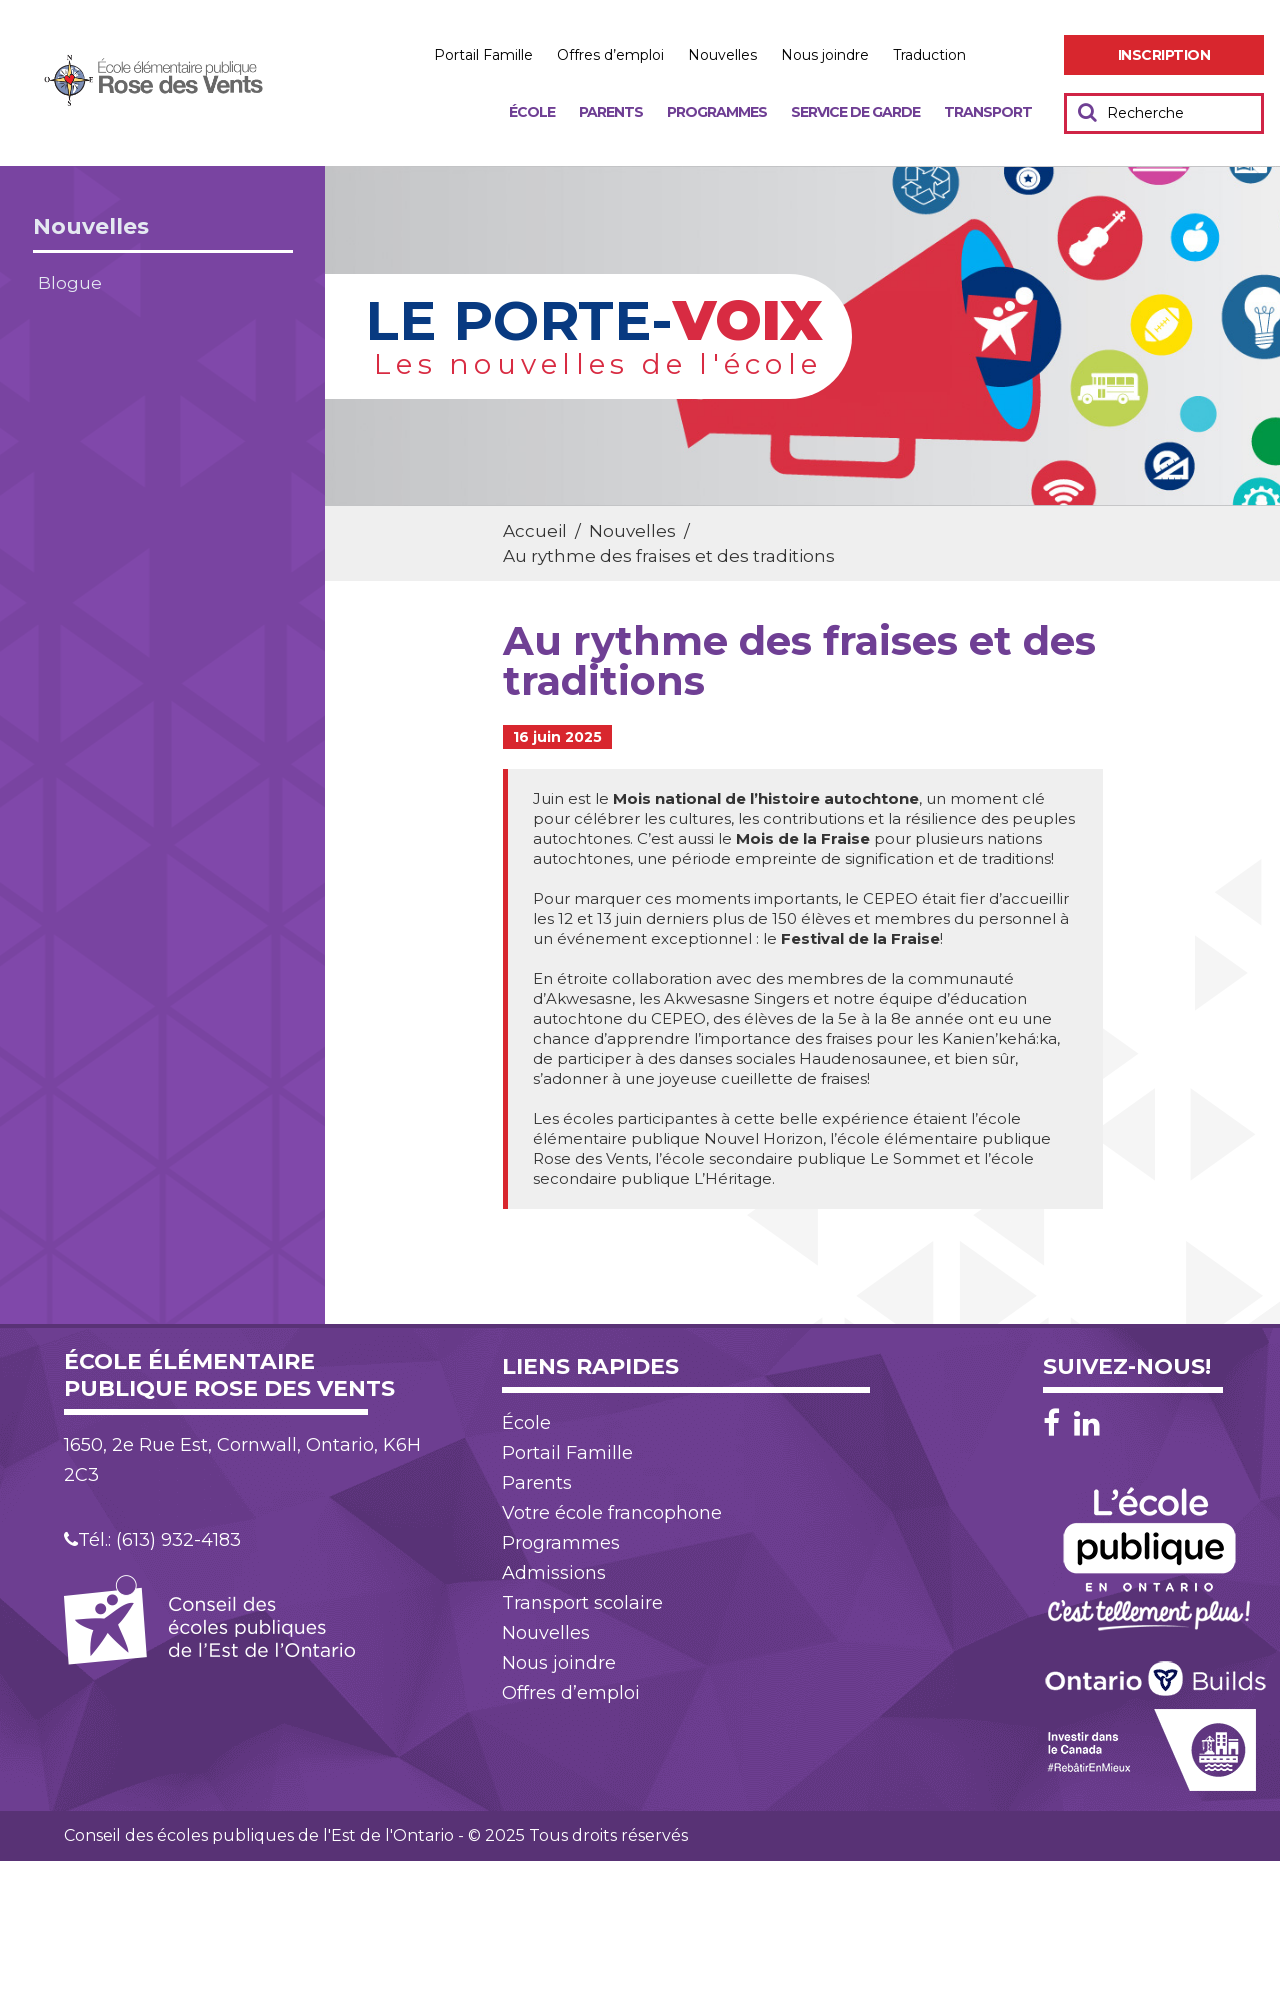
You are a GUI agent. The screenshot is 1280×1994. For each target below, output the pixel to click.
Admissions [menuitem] (554, 1573)
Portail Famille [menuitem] (483, 55)
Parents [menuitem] (611, 112)
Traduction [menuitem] (929, 55)
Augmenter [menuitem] (999, 55)
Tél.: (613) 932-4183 (152, 1540)
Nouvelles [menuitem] (722, 55)
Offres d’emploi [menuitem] (610, 55)
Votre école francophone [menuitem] (612, 1513)
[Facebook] (1056, 1423)
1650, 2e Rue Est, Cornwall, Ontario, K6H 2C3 (242, 1460)
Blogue (70, 283)
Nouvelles (91, 226)
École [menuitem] (532, 112)
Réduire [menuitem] (1042, 55)
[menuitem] (1164, 55)
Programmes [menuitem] (717, 112)
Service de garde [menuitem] (855, 112)
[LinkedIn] (1087, 1423)
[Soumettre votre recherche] (1087, 112)
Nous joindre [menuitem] (825, 55)
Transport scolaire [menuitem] (582, 1603)
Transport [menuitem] (988, 112)
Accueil (535, 531)
